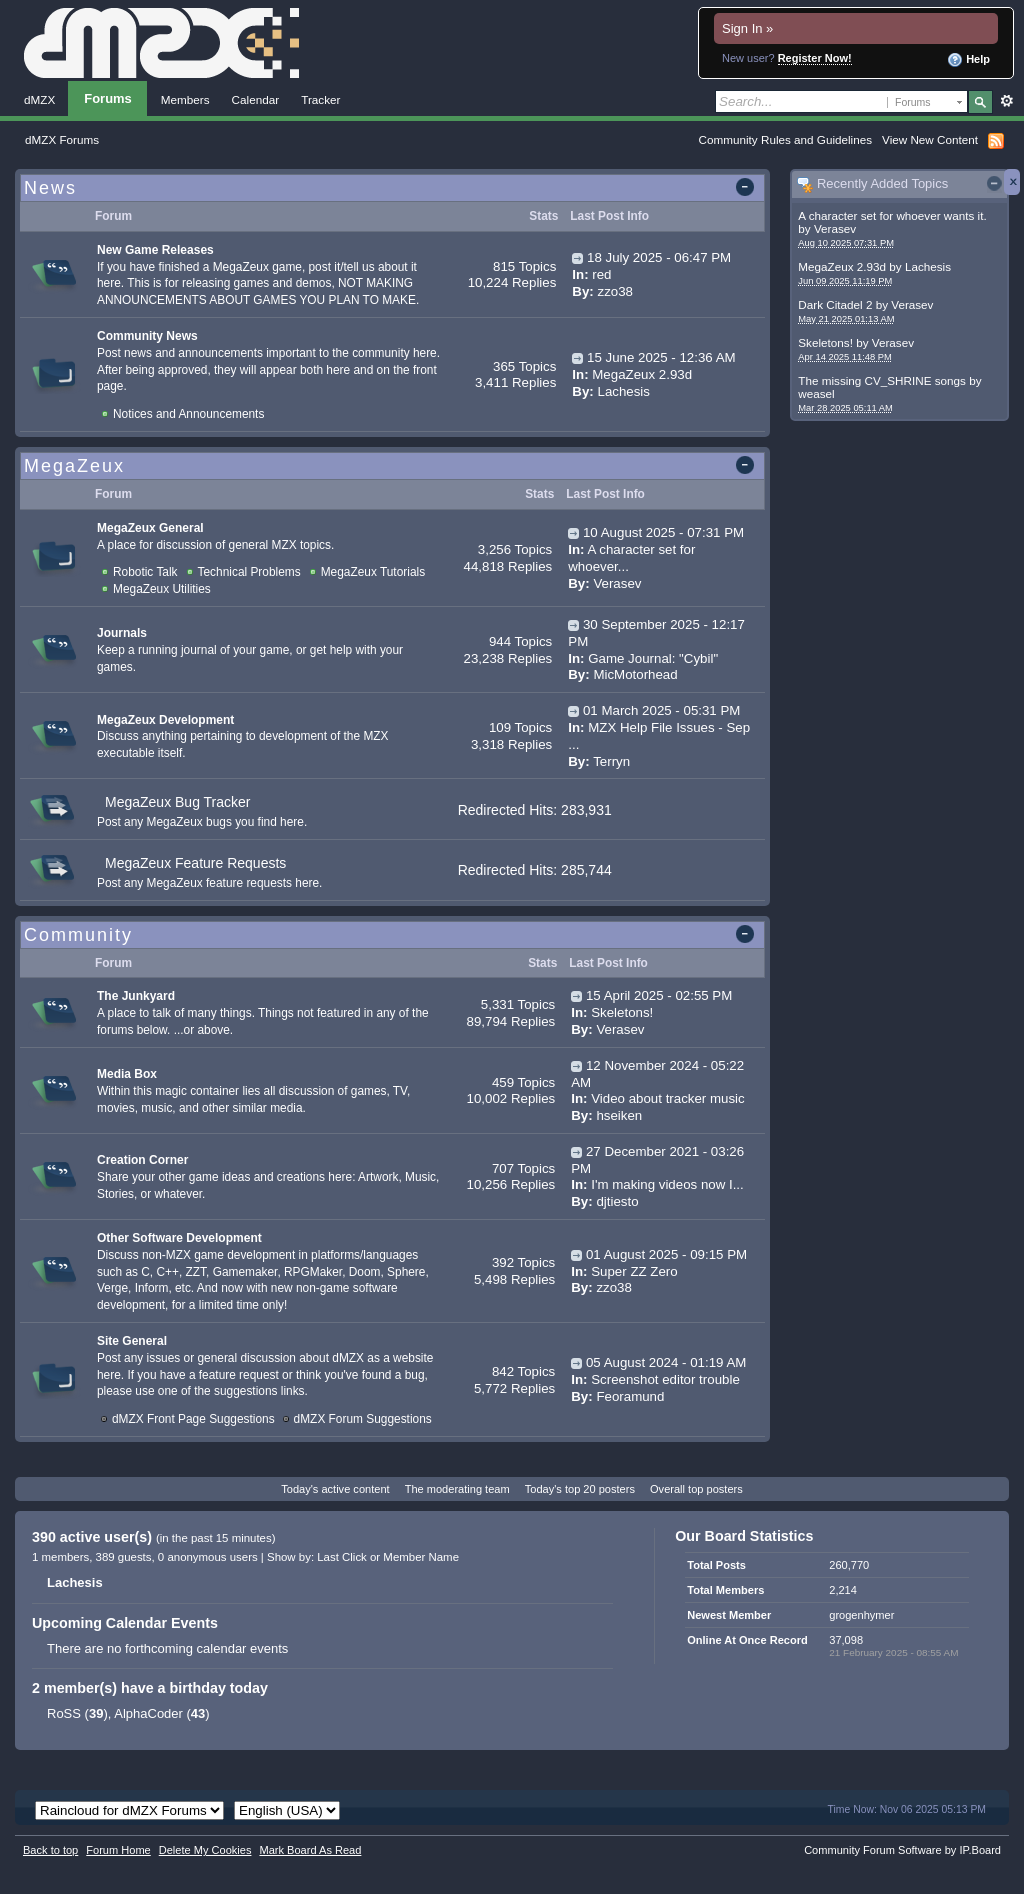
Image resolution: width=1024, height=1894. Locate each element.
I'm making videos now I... (667, 1184)
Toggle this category (748, 189)
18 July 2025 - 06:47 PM (659, 257)
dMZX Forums (62, 139)
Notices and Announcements (188, 414)
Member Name (421, 1557)
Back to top (50, 1850)
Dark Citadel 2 (835, 304)
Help (968, 60)
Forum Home (118, 1850)
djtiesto (617, 1201)
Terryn (611, 761)
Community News (147, 336)
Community (78, 935)
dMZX (39, 99)
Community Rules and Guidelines (785, 139)
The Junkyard (136, 996)
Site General (132, 1341)
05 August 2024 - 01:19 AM (666, 1362)
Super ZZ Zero (634, 1271)
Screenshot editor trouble (665, 1379)
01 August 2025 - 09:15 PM (666, 1254)
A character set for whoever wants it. (892, 215)
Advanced (1006, 101)
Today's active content (335, 1489)
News (50, 188)
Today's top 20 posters (580, 1489)
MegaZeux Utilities (162, 589)
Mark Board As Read (310, 1850)
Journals (122, 633)
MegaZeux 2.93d (842, 266)
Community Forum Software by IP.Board (902, 1850)
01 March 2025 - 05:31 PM (661, 710)
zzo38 (614, 291)
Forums (108, 98)
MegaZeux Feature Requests (195, 863)
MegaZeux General (150, 528)
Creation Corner (142, 1160)
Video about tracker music (668, 1098)
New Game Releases (155, 250)
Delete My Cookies (205, 1850)
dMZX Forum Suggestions (363, 1419)
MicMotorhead (635, 674)
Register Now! (815, 58)
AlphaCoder (148, 1713)
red (601, 274)
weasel (816, 393)
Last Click (342, 1557)
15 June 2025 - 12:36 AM (661, 357)
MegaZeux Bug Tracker (178, 802)
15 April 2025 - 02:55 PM (659, 995)
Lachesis (928, 266)
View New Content (930, 139)
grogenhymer (861, 1615)
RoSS (64, 1713)
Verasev (835, 228)
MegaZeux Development (165, 720)
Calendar (256, 99)
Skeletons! (825, 342)
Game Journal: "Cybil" (653, 658)
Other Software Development (179, 1238)
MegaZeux (74, 466)
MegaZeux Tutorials (373, 572)
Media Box (127, 1074)
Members (185, 99)
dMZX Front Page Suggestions (193, 1419)
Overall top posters (696, 1489)
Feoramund (630, 1396)
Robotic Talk (145, 572)
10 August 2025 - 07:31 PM (663, 532)
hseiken (619, 1115)
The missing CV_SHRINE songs (882, 380)
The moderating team (457, 1489)
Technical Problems (249, 572)
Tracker (320, 99)
